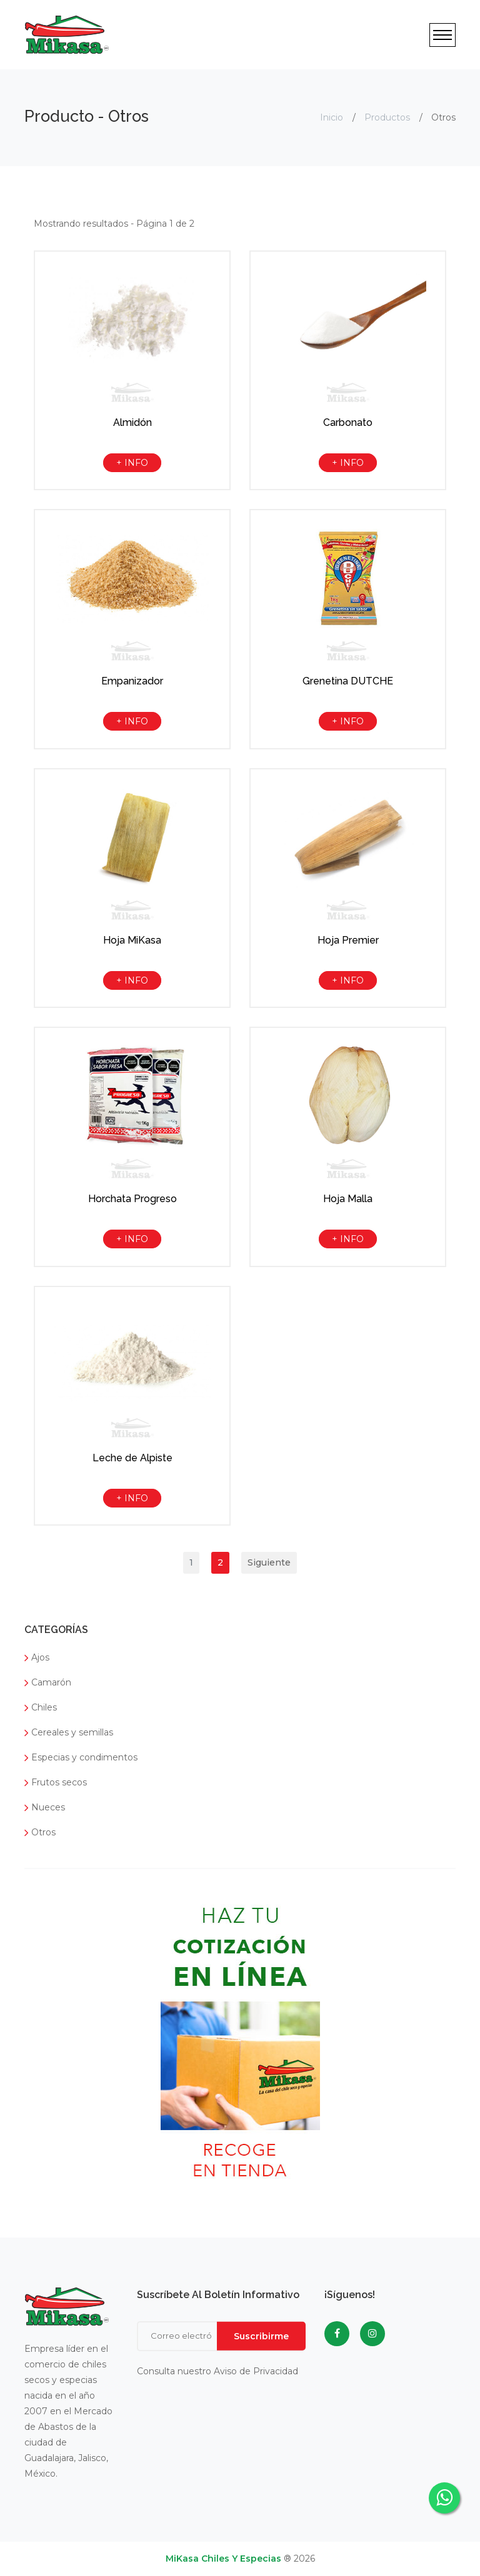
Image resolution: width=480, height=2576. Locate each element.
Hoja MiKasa (132, 940)
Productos (387, 117)
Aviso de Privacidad (256, 2371)
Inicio (331, 117)
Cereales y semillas (68, 1732)
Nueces (44, 1807)
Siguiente (269, 1562)
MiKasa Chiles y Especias (223, 2558)
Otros (40, 1832)
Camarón (47, 1682)
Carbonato (347, 422)
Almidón (132, 422)
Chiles (40, 1707)
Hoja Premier (348, 940)
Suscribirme (261, 2336)
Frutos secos (55, 1782)
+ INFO (132, 462)
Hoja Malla (347, 1199)
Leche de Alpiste (132, 1458)
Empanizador (132, 681)
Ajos (36, 1657)
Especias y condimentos (81, 1757)
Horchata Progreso (132, 1199)
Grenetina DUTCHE (347, 681)
